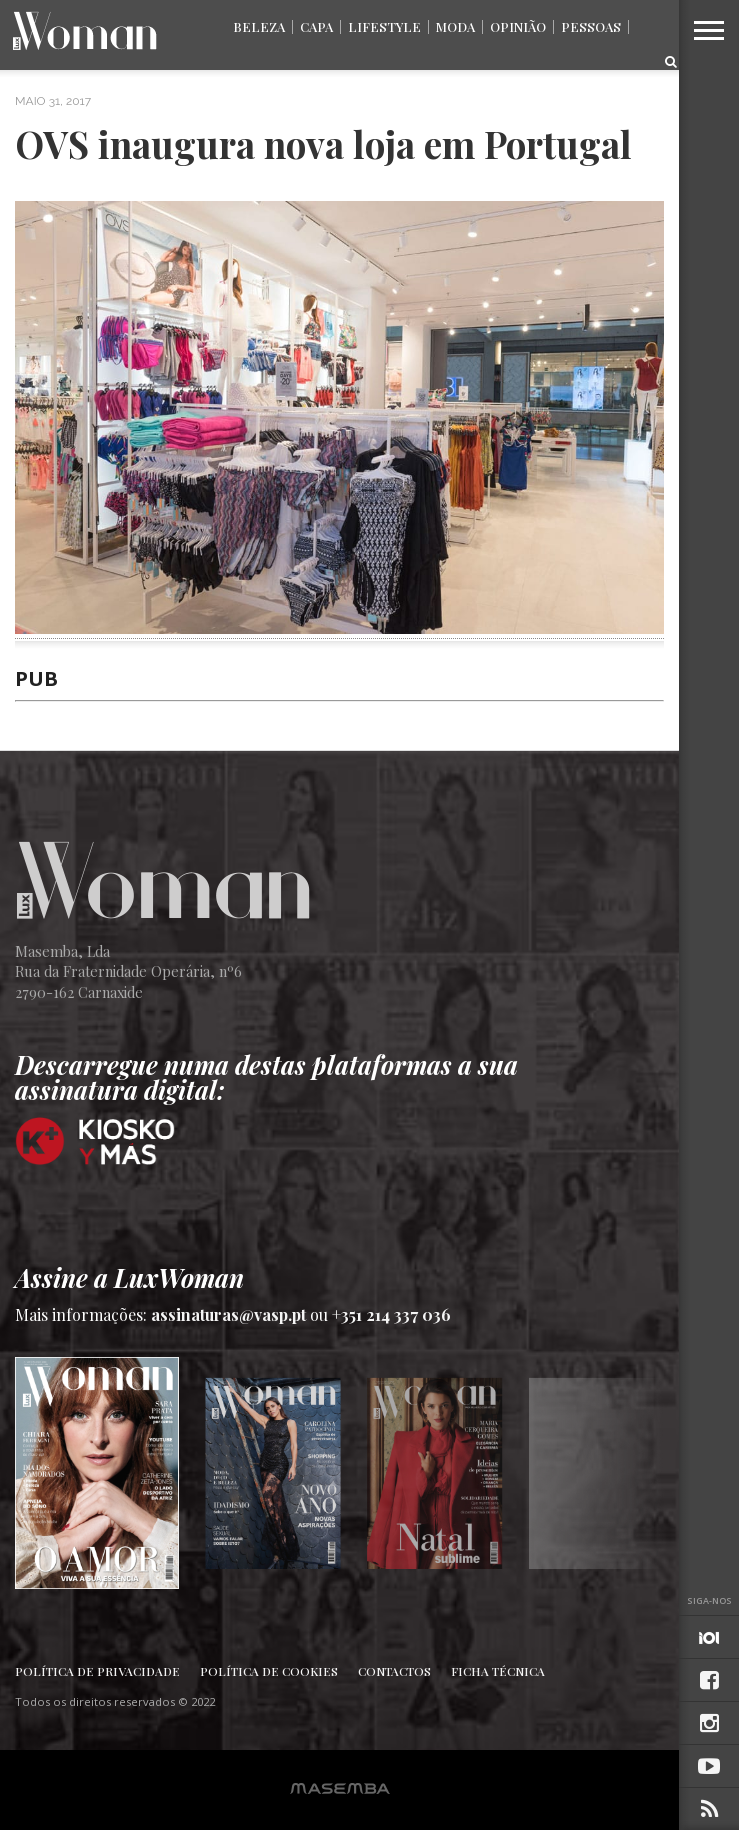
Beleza (259, 26)
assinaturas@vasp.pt (228, 1314)
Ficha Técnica (498, 1671)
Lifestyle (384, 26)
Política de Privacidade (97, 1671)
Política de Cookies (269, 1671)
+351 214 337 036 (391, 1314)
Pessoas (591, 26)
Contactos (394, 1671)
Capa (316, 26)
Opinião (518, 26)
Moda (455, 26)
